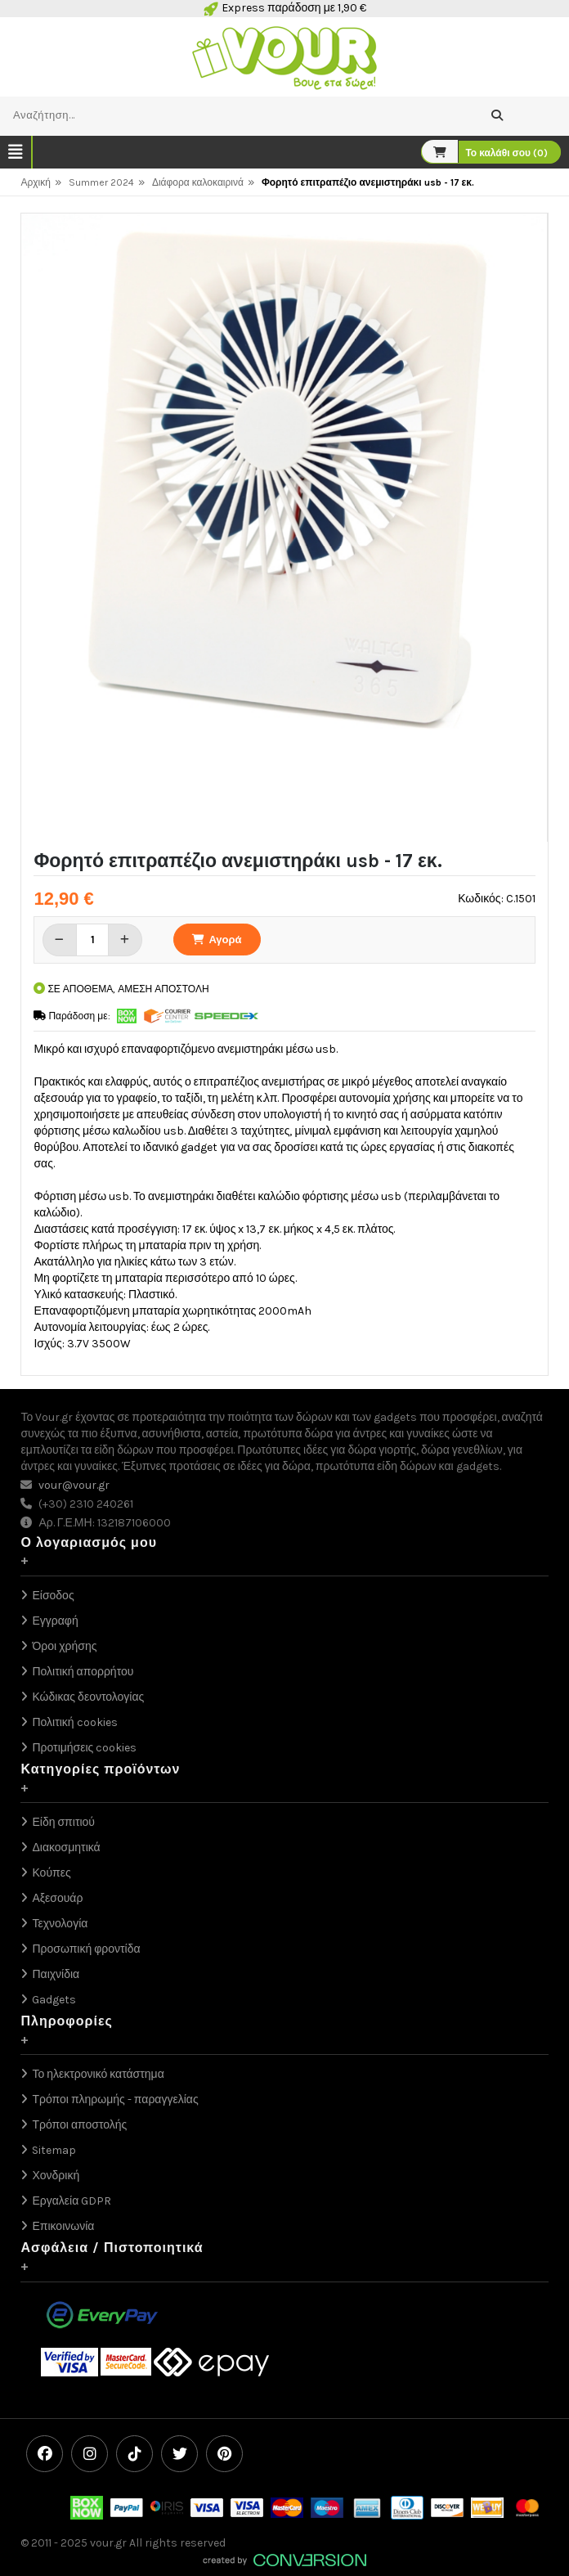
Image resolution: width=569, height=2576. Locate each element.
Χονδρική (55, 2176)
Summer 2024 (101, 182)
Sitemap (54, 2150)
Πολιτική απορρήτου (82, 1672)
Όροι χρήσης (64, 1646)
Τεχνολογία (59, 1924)
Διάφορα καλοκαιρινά (198, 182)
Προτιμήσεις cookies (84, 1748)
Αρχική (35, 182)
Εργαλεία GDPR (71, 2201)
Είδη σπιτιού (63, 1822)
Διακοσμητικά (66, 1847)
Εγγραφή (55, 1621)
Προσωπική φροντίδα (86, 1949)
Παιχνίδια (55, 1974)
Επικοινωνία (63, 2226)
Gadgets (54, 2000)
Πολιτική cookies (74, 1722)
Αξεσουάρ (57, 1898)
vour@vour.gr (74, 1485)
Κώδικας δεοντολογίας (88, 1697)
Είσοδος (53, 1596)
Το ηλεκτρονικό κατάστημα (98, 2074)
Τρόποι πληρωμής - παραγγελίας (115, 2099)
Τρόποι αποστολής (79, 2125)
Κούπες (51, 1873)
